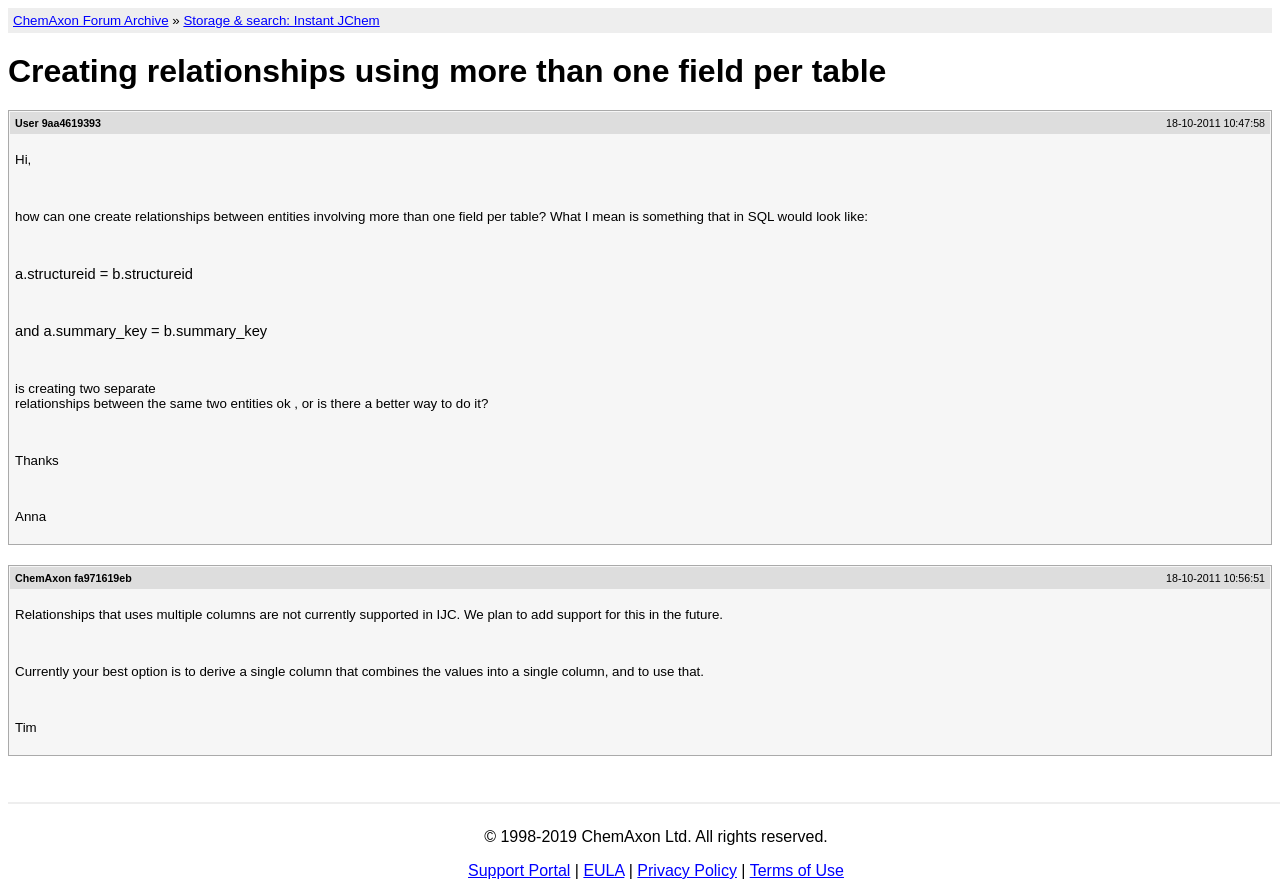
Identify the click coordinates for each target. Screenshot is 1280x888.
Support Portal (519, 870)
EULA (603, 870)
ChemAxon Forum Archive (91, 20)
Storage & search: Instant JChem (281, 20)
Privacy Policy (687, 870)
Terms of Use (797, 870)
